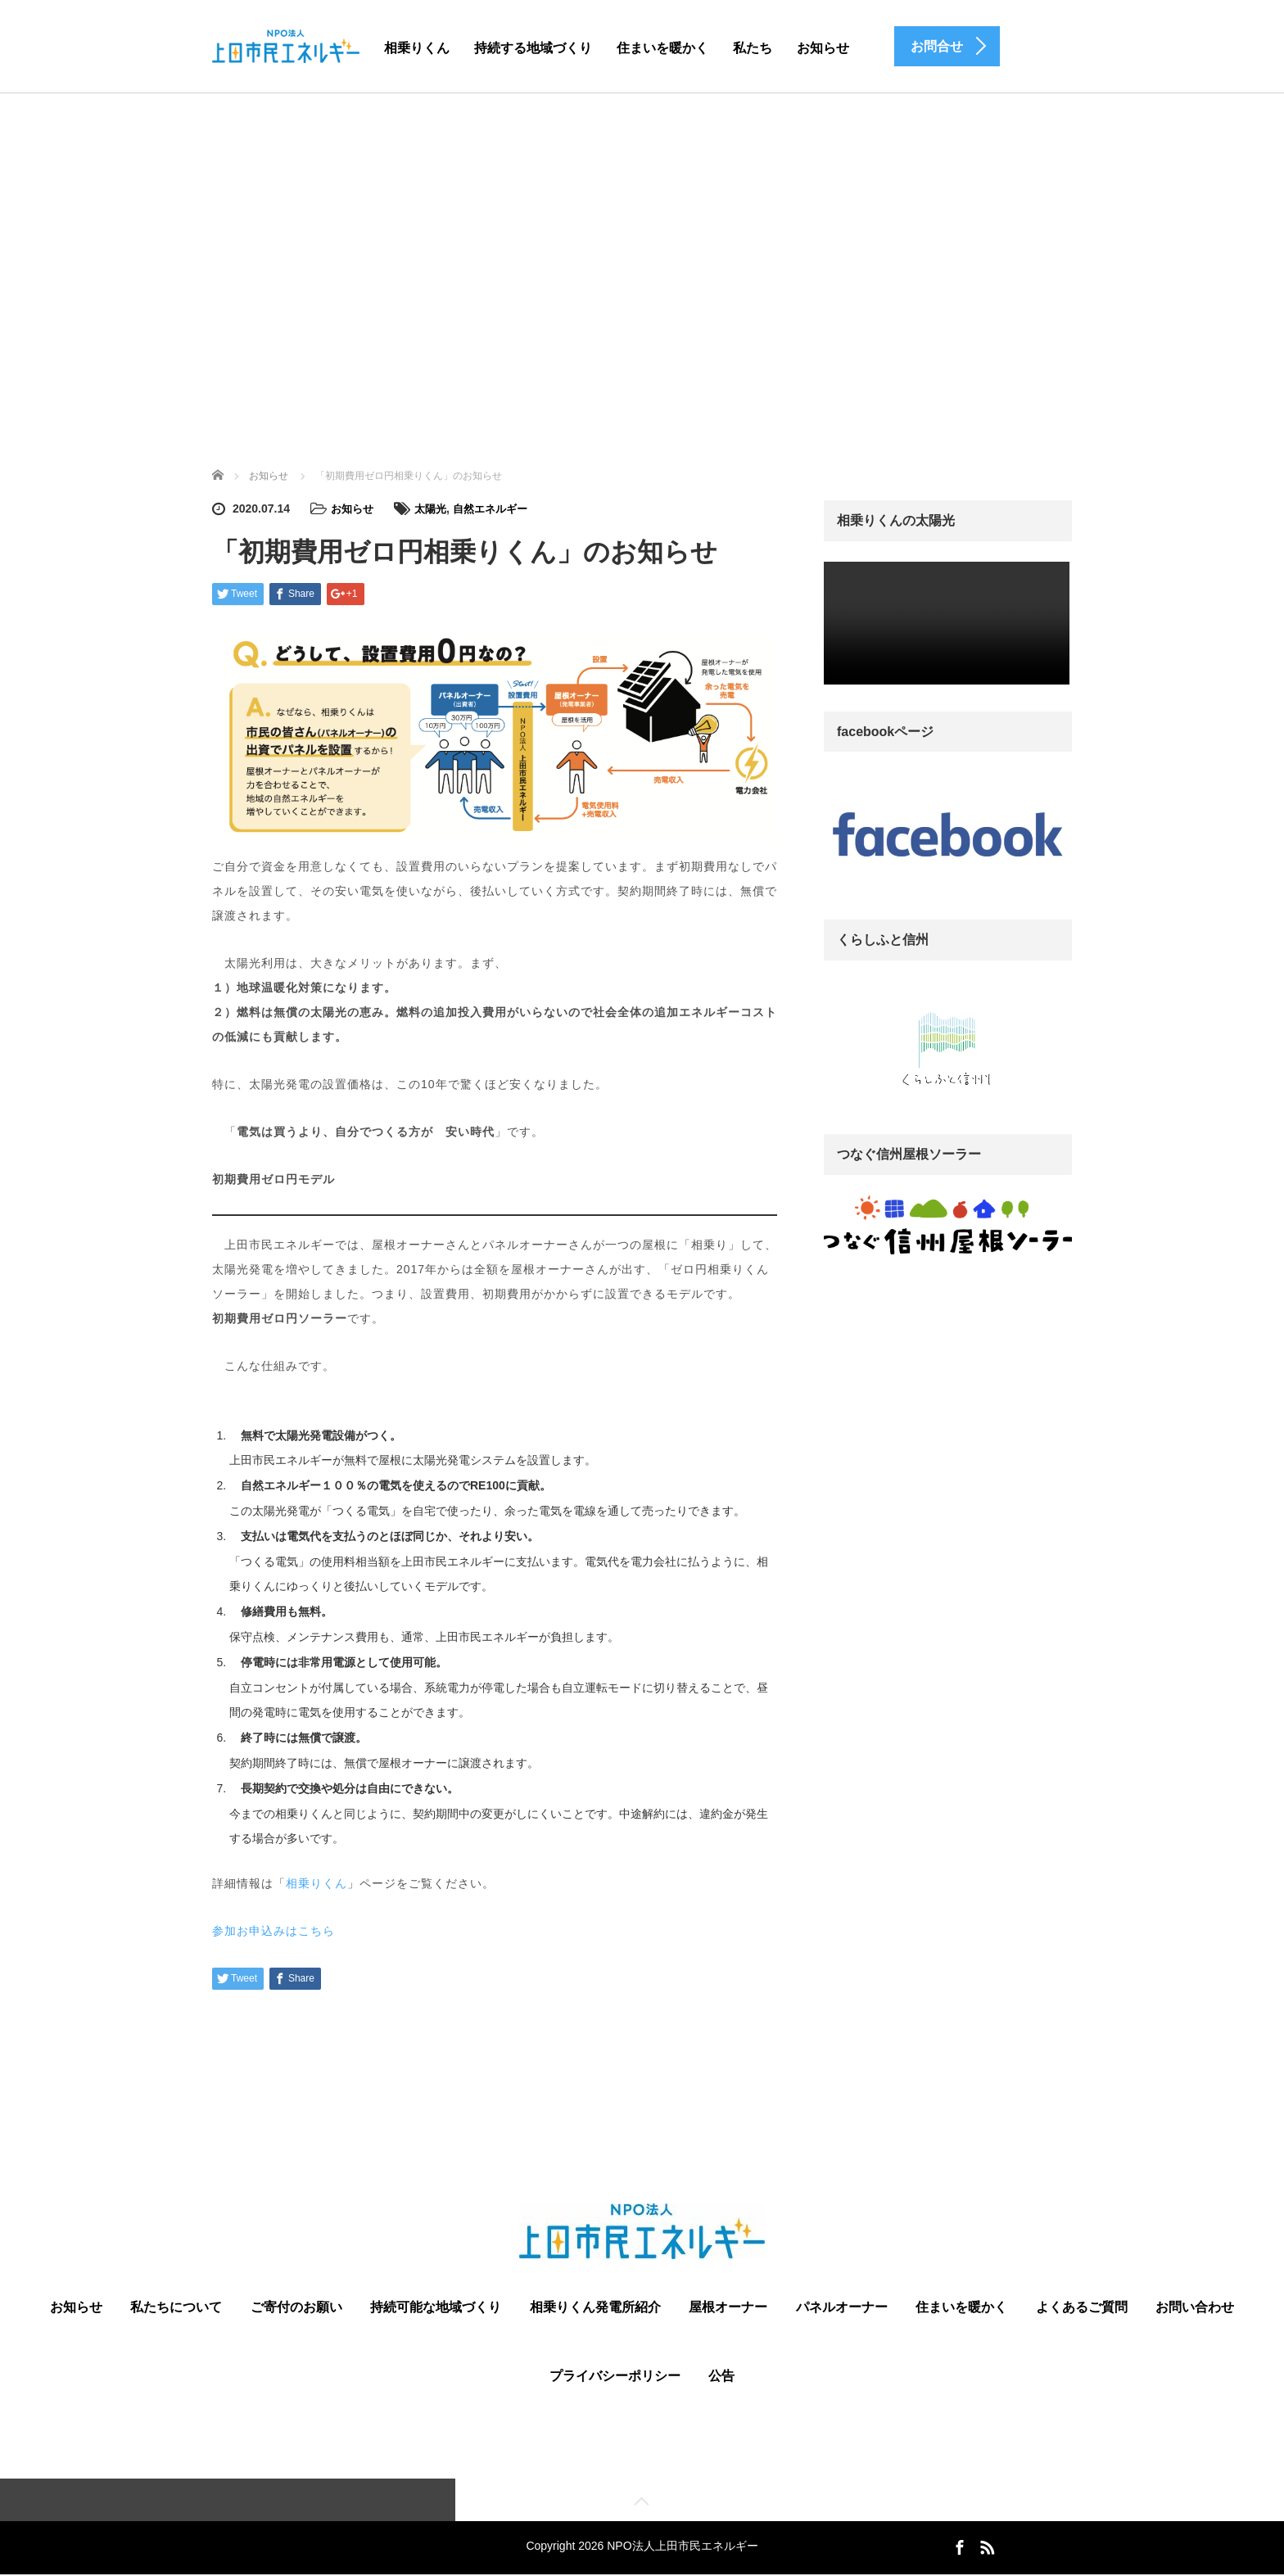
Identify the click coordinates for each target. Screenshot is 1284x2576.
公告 (721, 2375)
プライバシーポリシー (614, 2375)
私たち (752, 48)
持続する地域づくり (533, 48)
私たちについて (176, 2306)
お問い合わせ (1194, 2306)
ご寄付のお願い (296, 2306)
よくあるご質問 (1082, 2306)
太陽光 (435, 508)
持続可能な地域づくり (435, 2306)
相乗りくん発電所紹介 (595, 2306)
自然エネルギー (499, 508)
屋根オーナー (728, 2306)
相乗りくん (417, 48)
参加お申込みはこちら (273, 1930)
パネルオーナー (842, 2306)
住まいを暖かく (662, 48)
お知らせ (823, 48)
